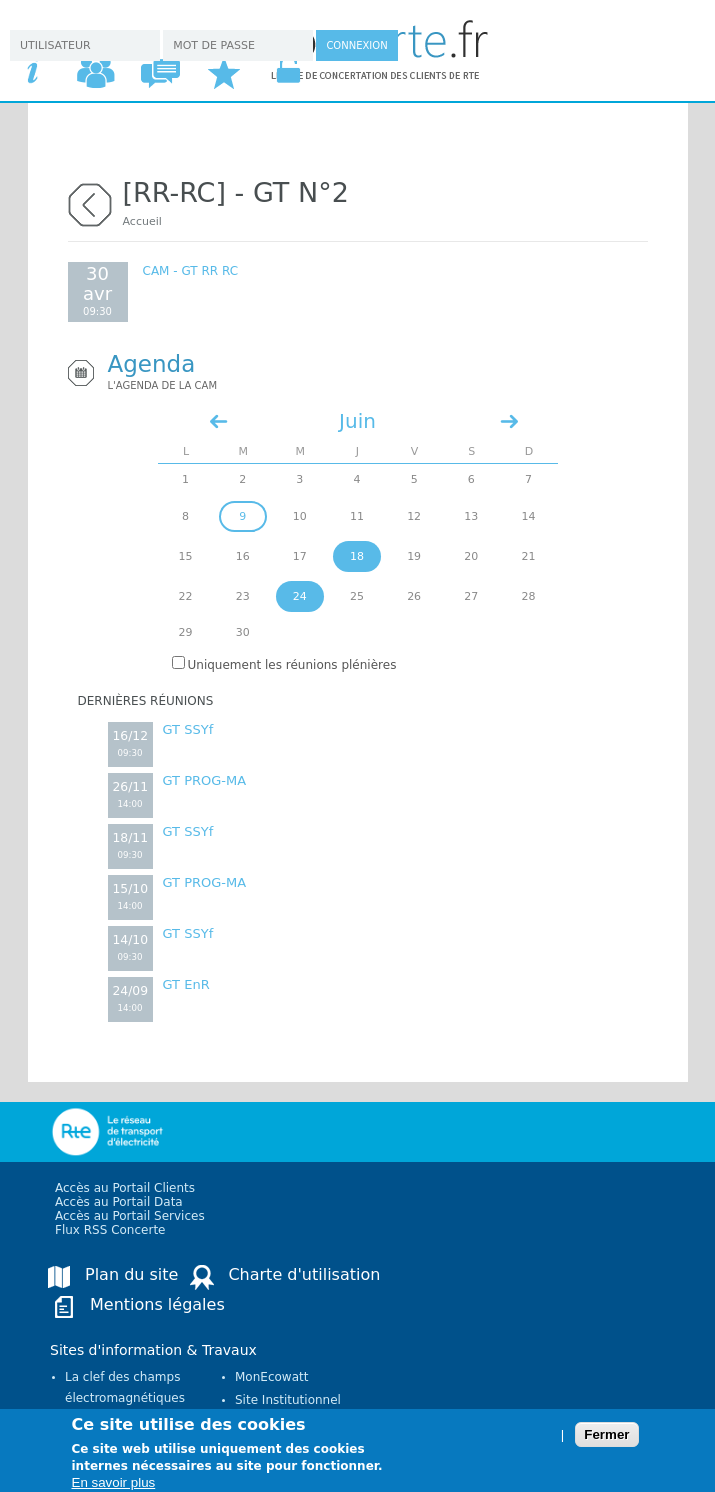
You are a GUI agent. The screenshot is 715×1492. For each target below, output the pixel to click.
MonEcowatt (271, 1377)
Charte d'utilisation (304, 1274)
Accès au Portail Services (130, 1216)
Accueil (142, 221)
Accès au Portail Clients (125, 1188)
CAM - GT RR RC (191, 271)
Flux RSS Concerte (110, 1230)
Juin (357, 421)
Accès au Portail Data (119, 1202)
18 (357, 556)
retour (90, 202)
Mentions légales (157, 1304)
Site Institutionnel (288, 1400)
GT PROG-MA (205, 780)
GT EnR (186, 984)
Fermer (606, 1441)
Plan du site (131, 1274)
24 (300, 596)
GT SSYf (188, 729)
